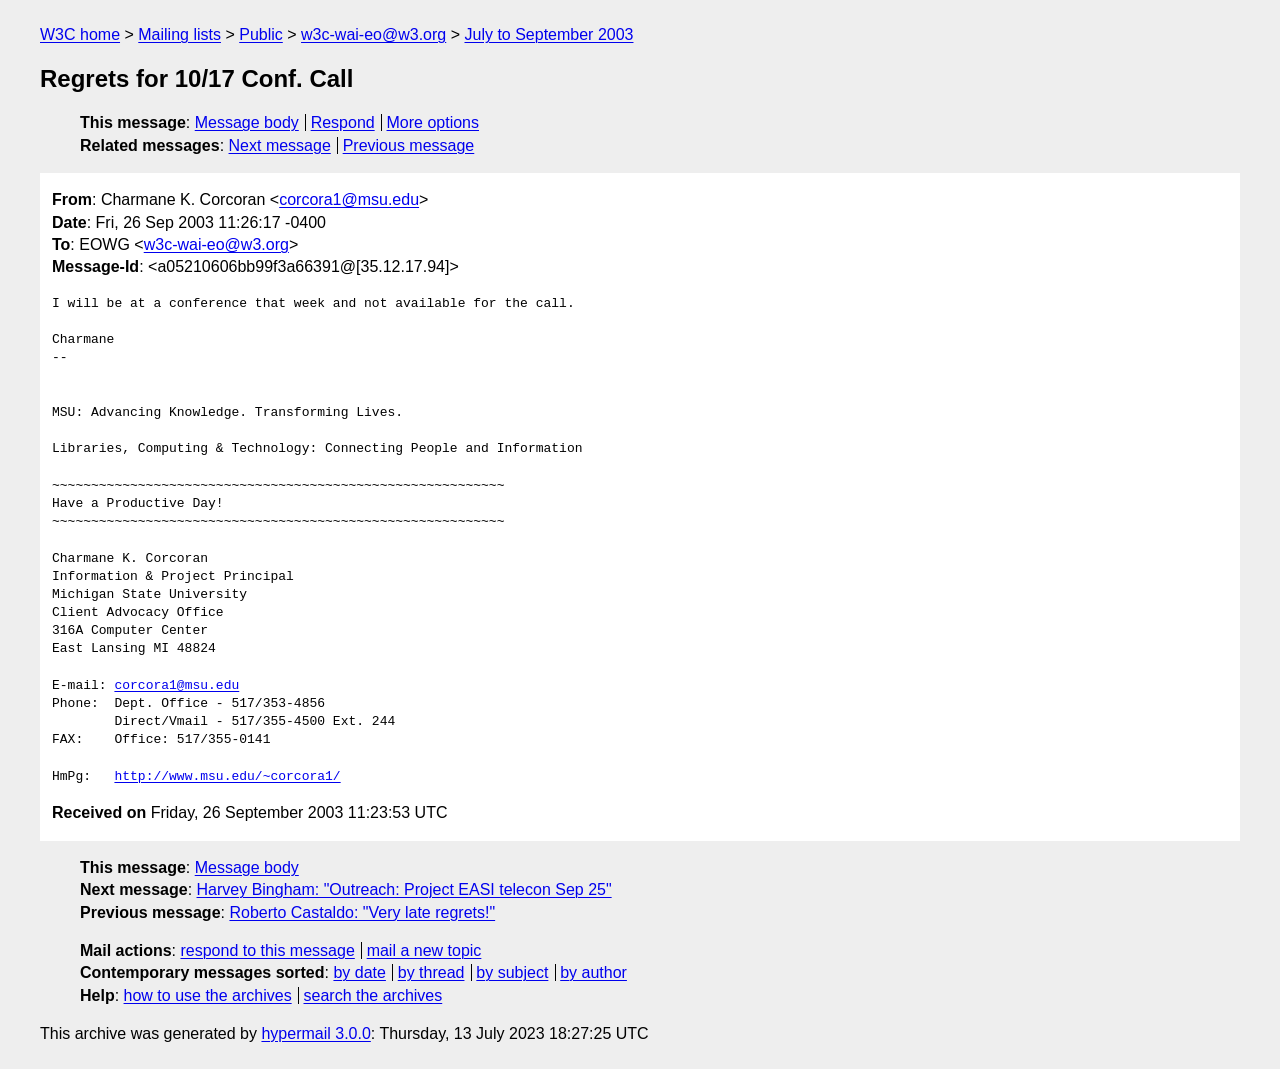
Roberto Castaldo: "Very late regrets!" (362, 912)
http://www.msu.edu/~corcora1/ (227, 777)
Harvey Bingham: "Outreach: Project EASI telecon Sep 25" (404, 889)
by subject (512, 972)
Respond (343, 122)
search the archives (373, 995)
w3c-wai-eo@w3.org (373, 34)
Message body (247, 122)
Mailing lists (179, 34)
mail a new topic (424, 950)
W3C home (80, 34)
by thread (431, 972)
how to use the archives (208, 995)
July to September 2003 (548, 34)
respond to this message (267, 950)
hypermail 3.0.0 (315, 1033)
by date (359, 972)
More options (433, 122)
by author (593, 972)
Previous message (409, 145)
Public (261, 34)
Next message (280, 145)
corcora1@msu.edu (349, 199)
